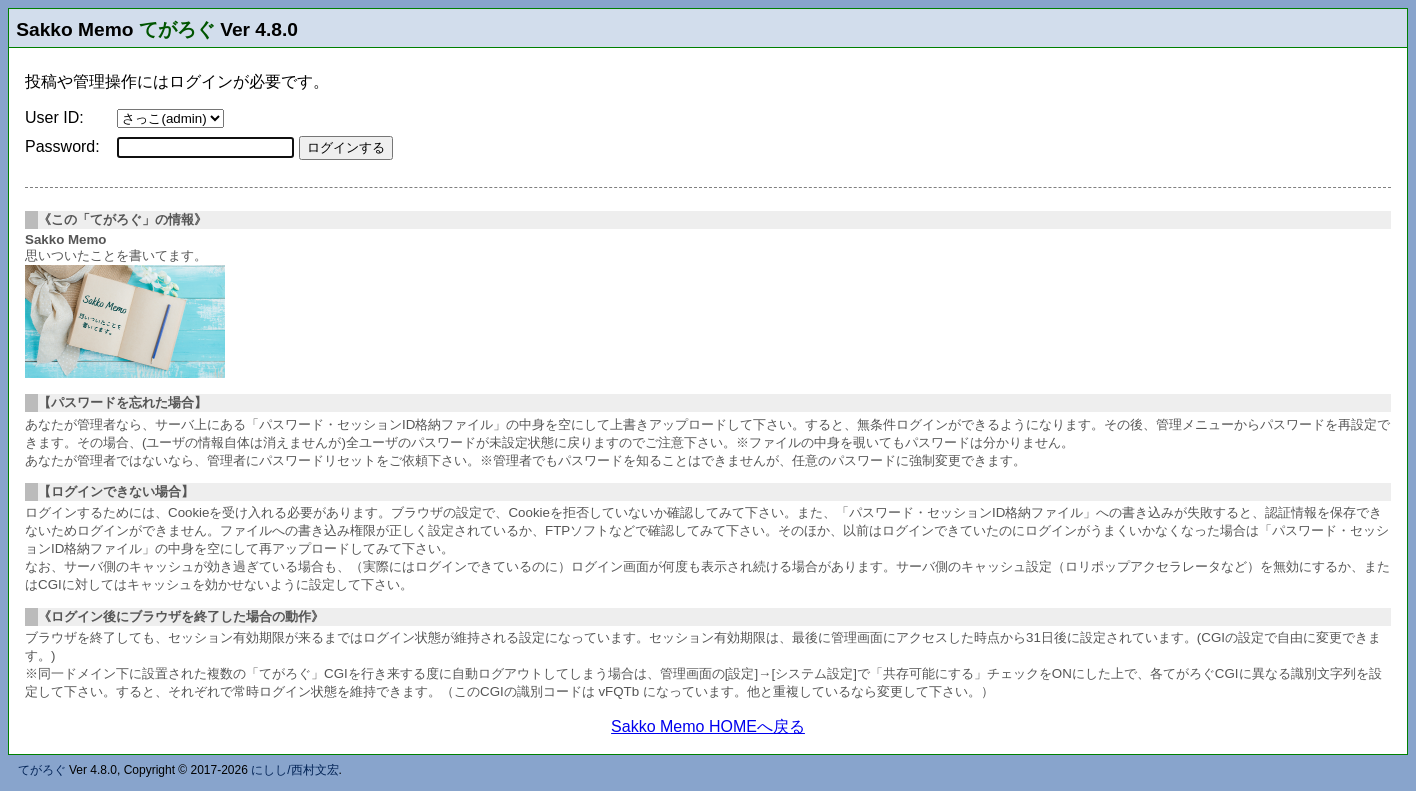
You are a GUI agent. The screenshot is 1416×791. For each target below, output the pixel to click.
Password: (62, 146)
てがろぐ (177, 29)
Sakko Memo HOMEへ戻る (708, 726)
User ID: (54, 117)
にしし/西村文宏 (294, 770)
